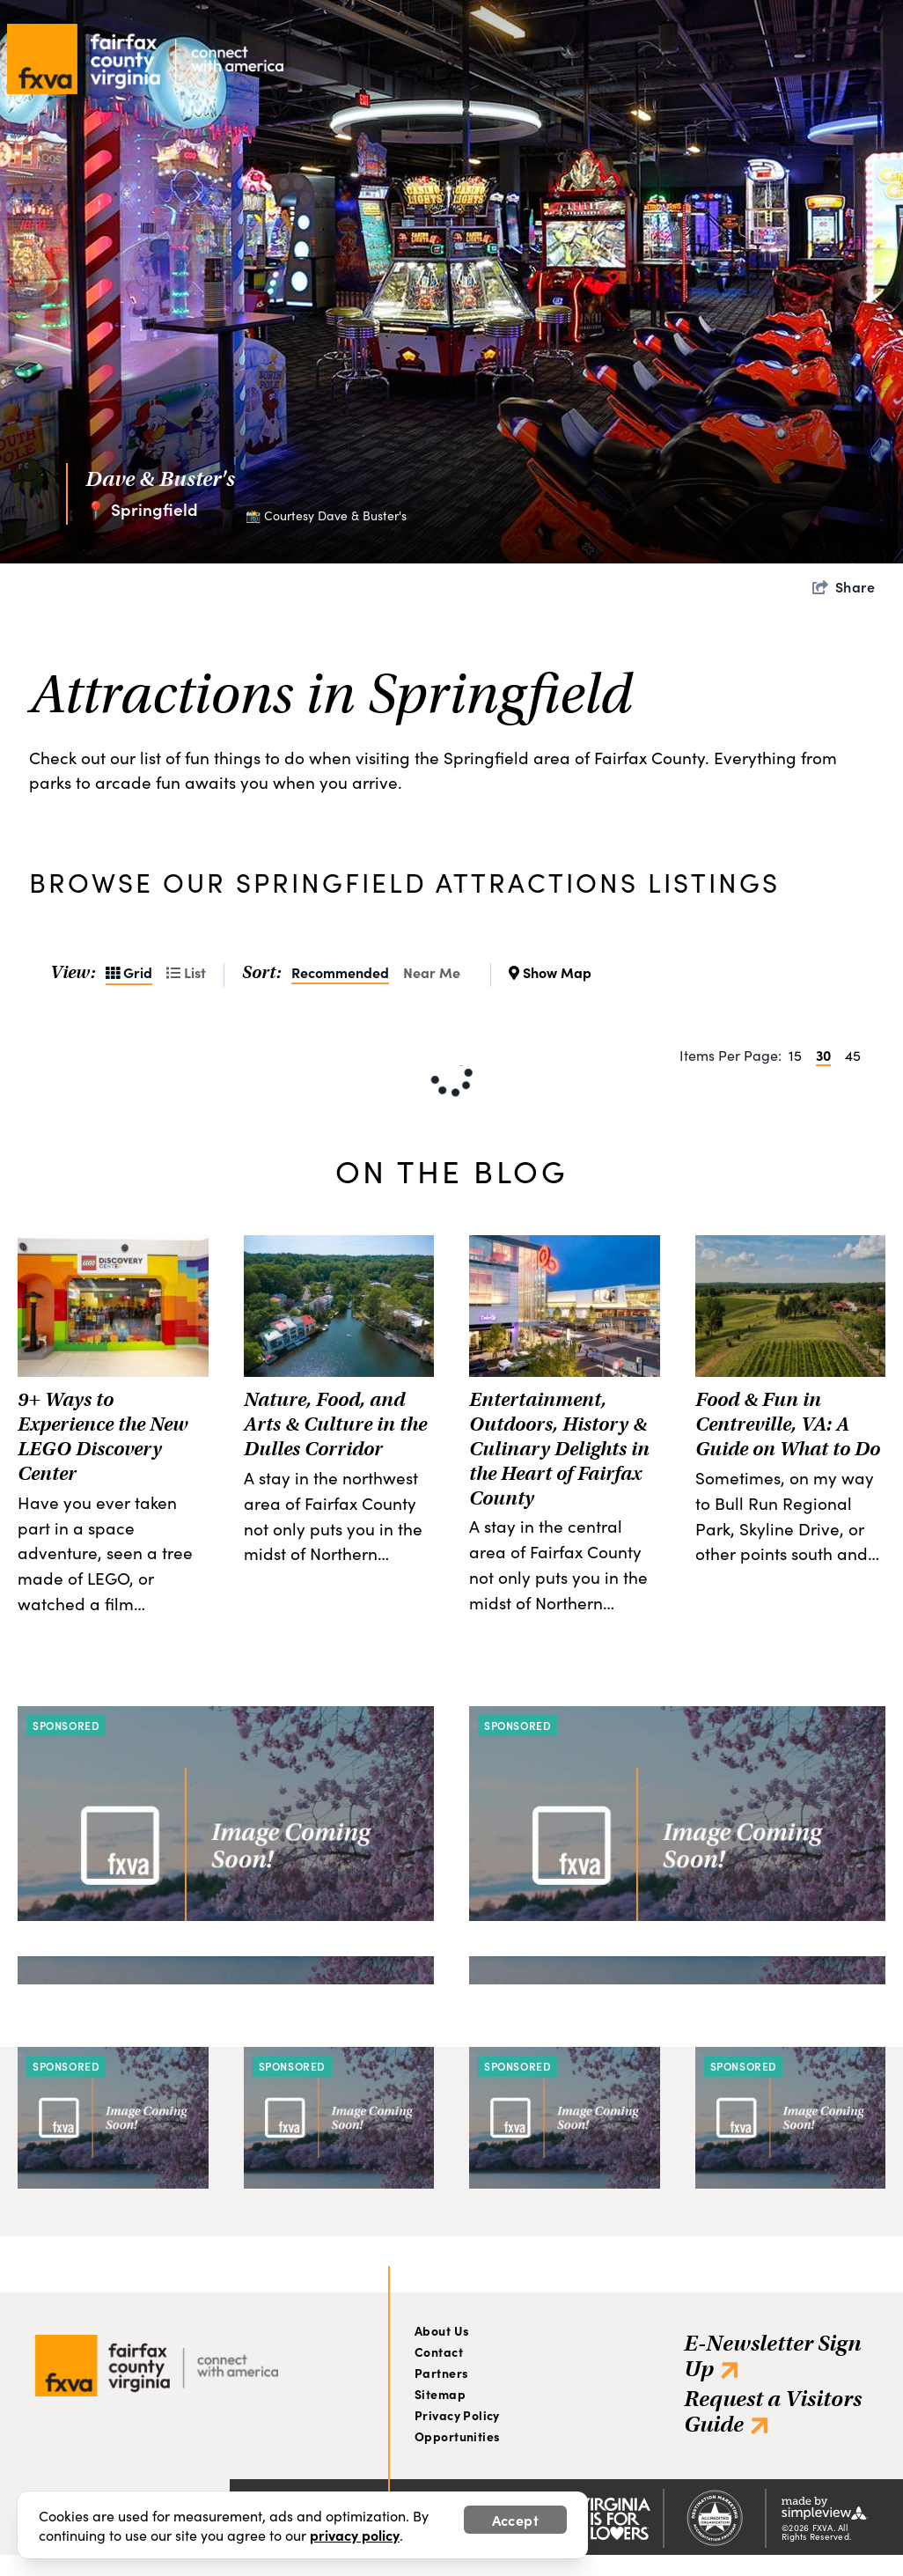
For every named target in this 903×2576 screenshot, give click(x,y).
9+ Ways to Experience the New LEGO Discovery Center (102, 1435)
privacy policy (355, 2534)
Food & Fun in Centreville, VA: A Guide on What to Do (787, 1424)
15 (795, 1054)
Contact (439, 2351)
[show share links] (843, 587)
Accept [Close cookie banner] (515, 2519)
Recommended (340, 972)
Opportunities (457, 2436)
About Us (442, 2330)
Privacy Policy (457, 2415)
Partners (441, 2372)
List (186, 972)
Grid (129, 972)
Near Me (431, 972)
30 (823, 1054)
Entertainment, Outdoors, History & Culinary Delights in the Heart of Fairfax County (559, 1448)
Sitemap (440, 2394)
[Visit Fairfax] (156, 2360)
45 (853, 1054)
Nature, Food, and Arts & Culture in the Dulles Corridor (335, 1424)
